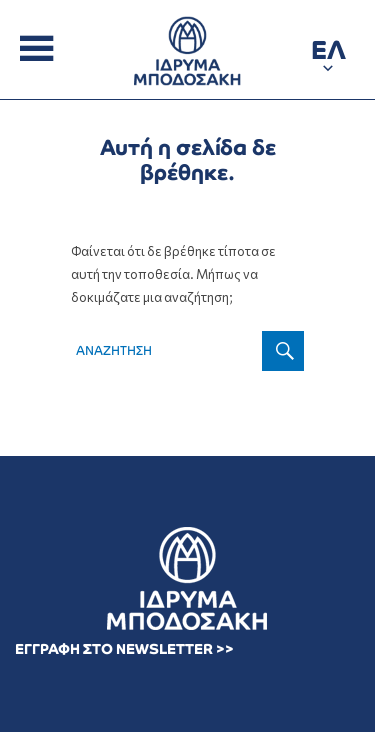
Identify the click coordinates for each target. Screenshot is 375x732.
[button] (328, 53)
